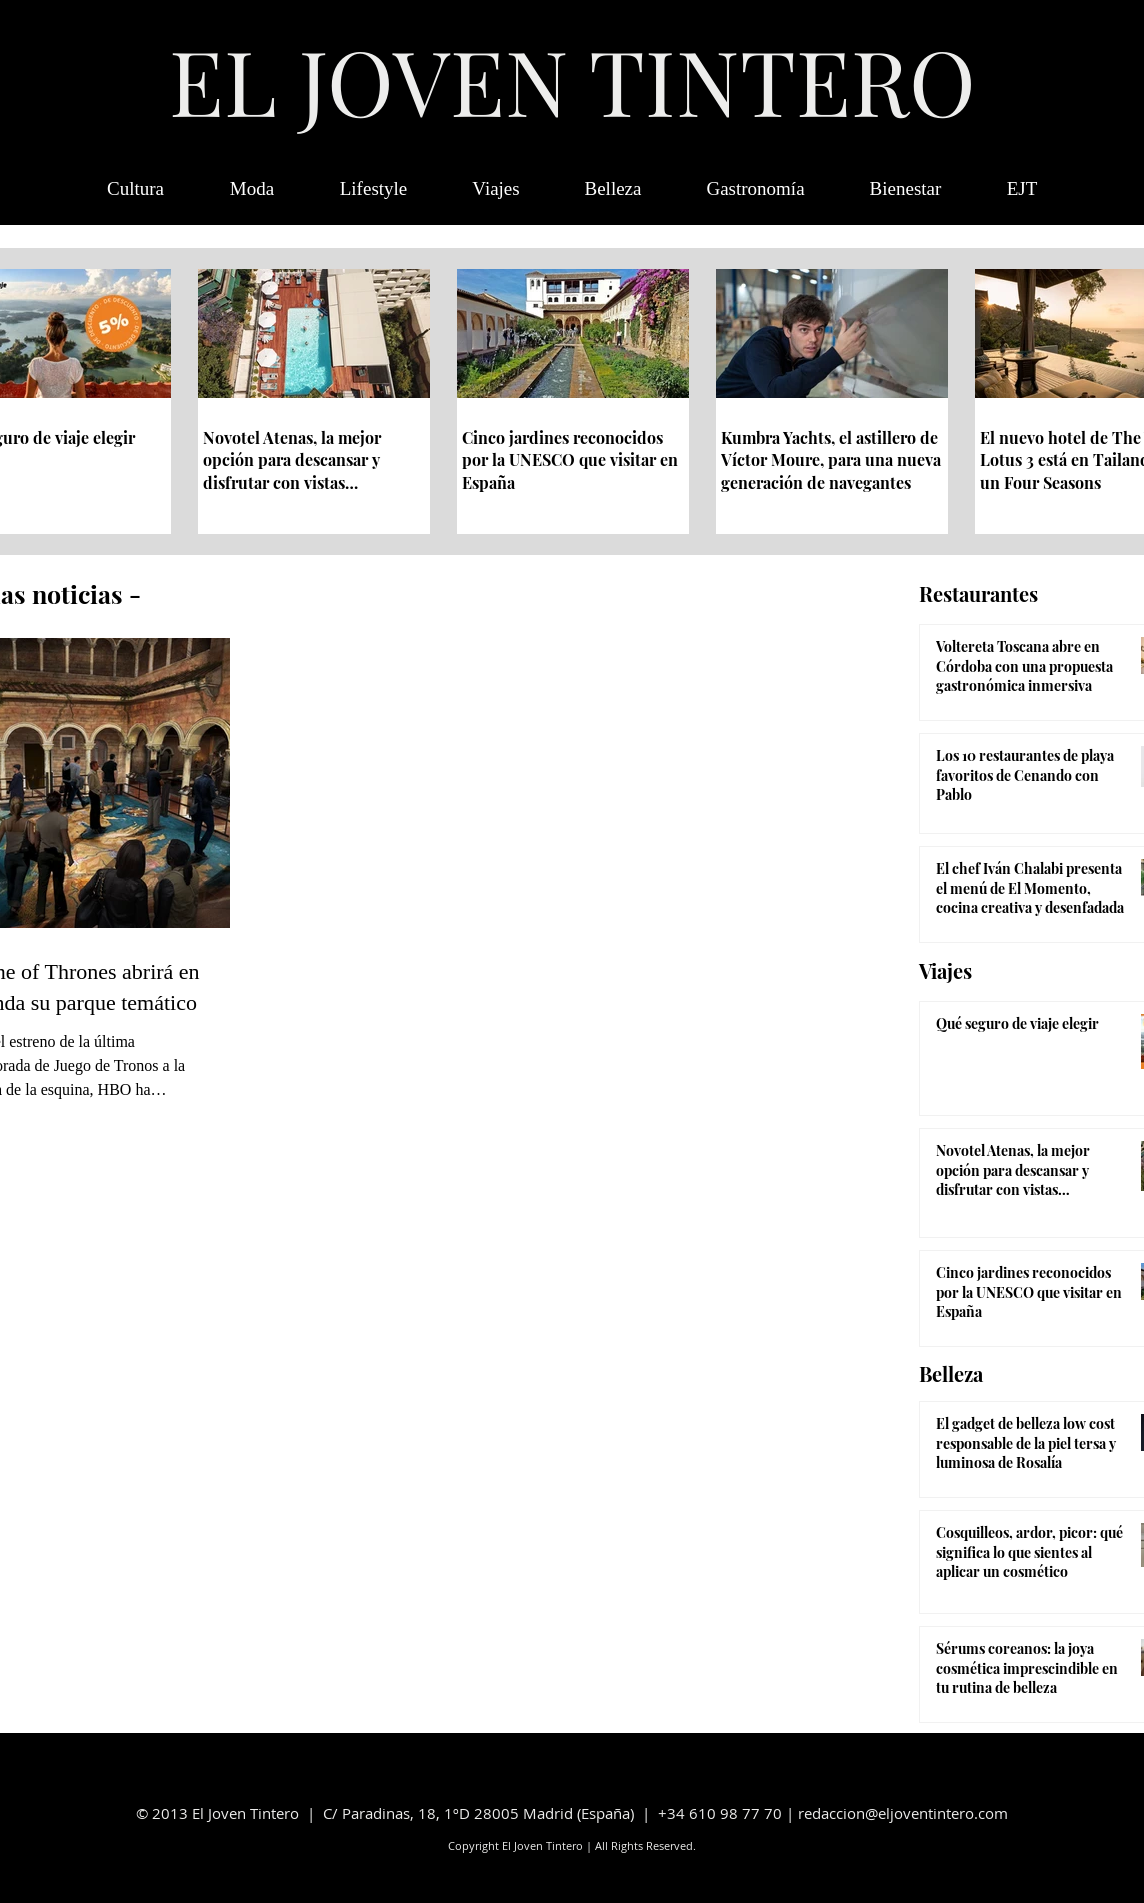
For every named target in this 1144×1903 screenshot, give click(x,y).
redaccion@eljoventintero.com (903, 1813)
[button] (1022, 189)
